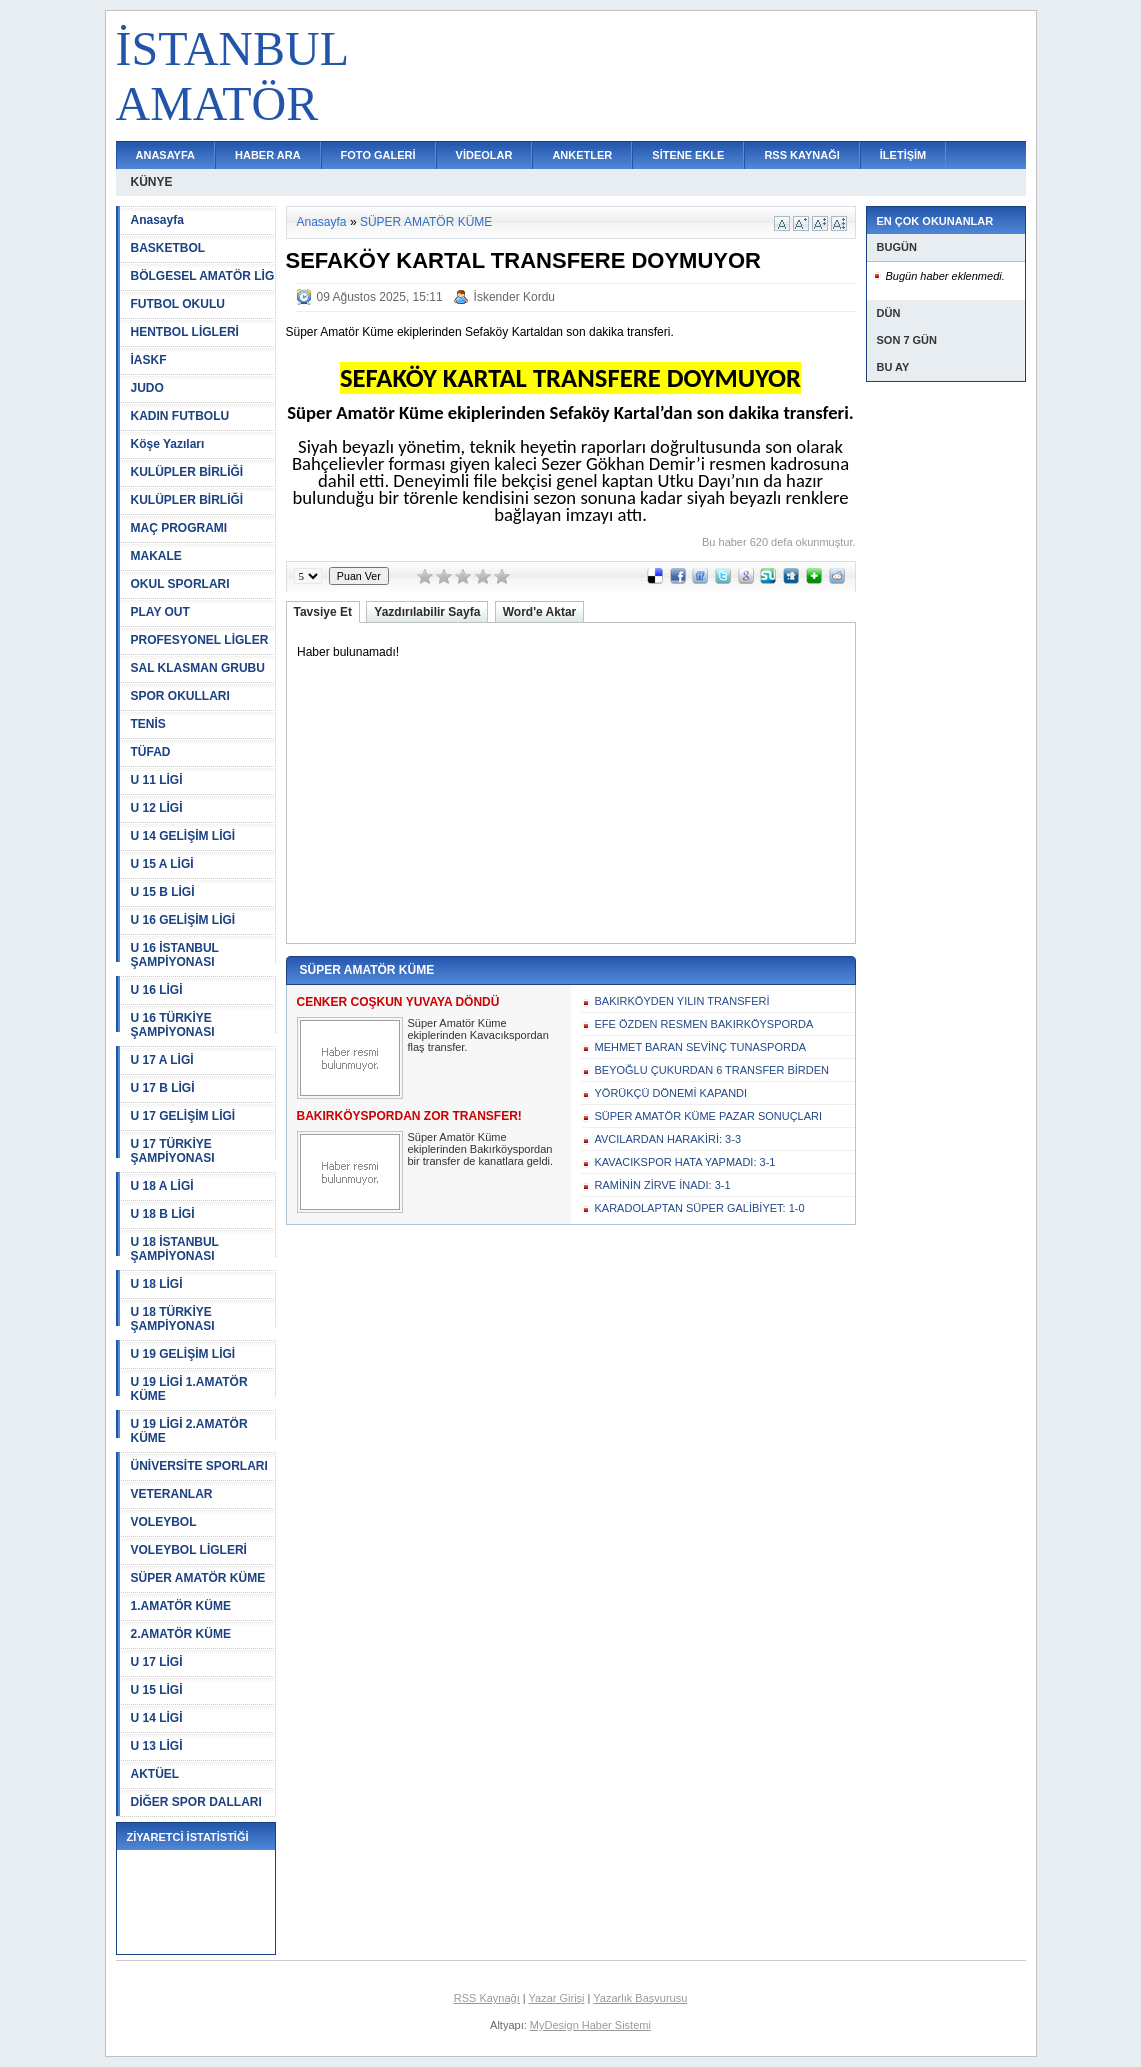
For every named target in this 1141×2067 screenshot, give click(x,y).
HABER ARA (268, 155)
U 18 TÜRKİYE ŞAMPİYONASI (173, 1319)
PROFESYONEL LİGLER (200, 640)
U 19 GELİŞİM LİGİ (183, 1354)
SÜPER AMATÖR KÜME (198, 1578)
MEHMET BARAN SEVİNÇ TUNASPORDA (701, 1047)
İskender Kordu (514, 297)
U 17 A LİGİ (162, 1060)
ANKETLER (582, 155)
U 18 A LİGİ (162, 1186)
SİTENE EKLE (688, 155)
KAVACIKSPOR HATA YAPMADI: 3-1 (685, 1162)
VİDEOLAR (484, 155)
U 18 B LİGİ (163, 1214)
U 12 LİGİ (157, 808)
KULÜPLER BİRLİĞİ (187, 472)
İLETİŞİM (903, 155)
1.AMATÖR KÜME (181, 1606)
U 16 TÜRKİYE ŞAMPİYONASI (173, 1025)
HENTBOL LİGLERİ (185, 332)
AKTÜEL (155, 1774)
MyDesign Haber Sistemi (590, 2025)
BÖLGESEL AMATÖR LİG (203, 276)
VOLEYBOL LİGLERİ (189, 1550)
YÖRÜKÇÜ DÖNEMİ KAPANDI (671, 1093)
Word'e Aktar (540, 612)
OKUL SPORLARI (180, 584)
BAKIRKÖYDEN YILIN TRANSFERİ (682, 1001)
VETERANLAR (172, 1494)
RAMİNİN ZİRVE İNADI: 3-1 (663, 1185)
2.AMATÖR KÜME (181, 1634)
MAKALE (156, 556)
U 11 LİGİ (157, 780)
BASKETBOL (168, 248)
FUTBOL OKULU (178, 304)
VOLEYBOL (164, 1522)
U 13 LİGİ (157, 1746)
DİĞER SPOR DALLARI (196, 1802)
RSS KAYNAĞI (801, 155)
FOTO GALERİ (378, 155)
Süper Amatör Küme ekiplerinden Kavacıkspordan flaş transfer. (478, 1035)
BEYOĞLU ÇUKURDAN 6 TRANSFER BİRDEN (712, 1070)
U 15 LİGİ (157, 1690)
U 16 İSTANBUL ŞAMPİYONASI (175, 955)
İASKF (149, 360)
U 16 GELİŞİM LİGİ (183, 920)
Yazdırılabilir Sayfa (427, 612)
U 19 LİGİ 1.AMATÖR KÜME (189, 1389)
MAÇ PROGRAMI (179, 528)
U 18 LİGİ (157, 1284)
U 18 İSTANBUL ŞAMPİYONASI (175, 1249)
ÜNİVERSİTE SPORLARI (199, 1466)
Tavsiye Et (323, 612)
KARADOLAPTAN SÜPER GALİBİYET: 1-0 (700, 1208)
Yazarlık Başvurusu (640, 1998)
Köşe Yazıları (168, 444)
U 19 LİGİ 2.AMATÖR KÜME (189, 1431)
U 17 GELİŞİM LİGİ (183, 1116)
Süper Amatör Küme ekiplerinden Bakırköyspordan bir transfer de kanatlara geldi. (481, 1149)
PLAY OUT (160, 612)
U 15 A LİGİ (162, 864)
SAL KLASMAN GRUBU (198, 668)
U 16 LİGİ (157, 990)
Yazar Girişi (557, 1998)
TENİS (148, 724)
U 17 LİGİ (157, 1662)
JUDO (147, 388)
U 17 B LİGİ (163, 1088)
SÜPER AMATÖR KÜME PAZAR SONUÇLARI (709, 1116)
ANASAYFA (166, 155)
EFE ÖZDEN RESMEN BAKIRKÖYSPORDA (704, 1024)
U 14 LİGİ (157, 1718)
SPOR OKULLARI (180, 696)
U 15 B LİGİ (163, 892)
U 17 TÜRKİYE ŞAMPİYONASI (173, 1151)
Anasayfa (157, 220)
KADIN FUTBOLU (180, 416)
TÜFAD (151, 752)
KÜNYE (152, 182)
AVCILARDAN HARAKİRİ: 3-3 (668, 1139)
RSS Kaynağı (487, 1998)
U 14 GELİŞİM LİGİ (183, 836)
